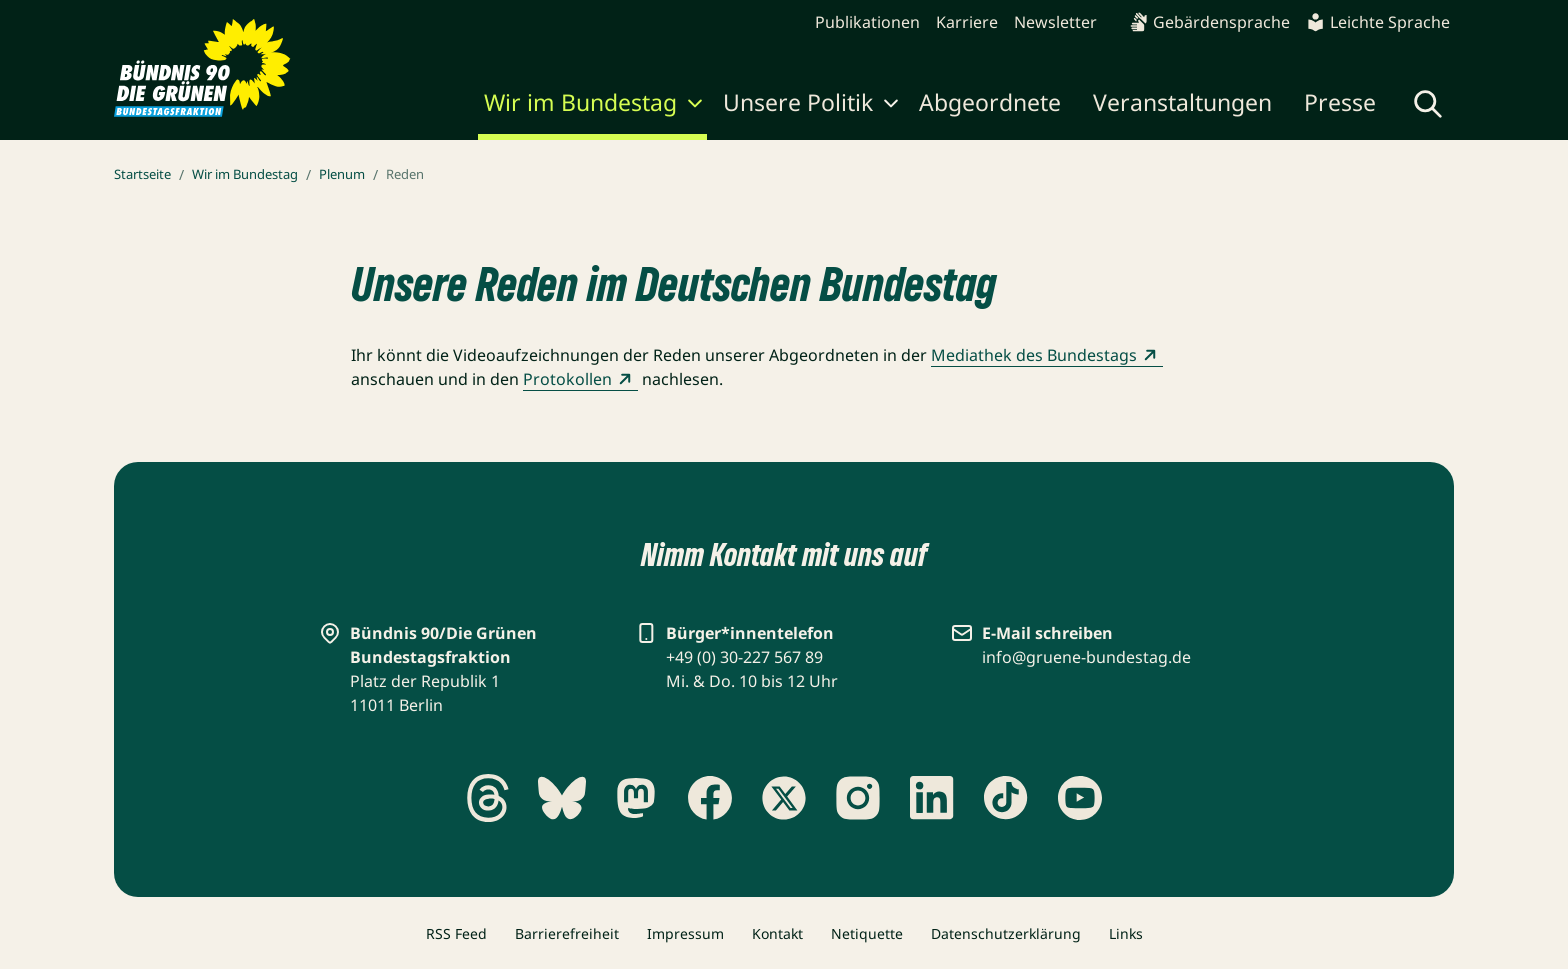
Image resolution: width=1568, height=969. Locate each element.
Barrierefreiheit (567, 933)
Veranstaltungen (1182, 102)
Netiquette (867, 933)
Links (1126, 933)
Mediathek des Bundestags (1047, 355)
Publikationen (867, 22)
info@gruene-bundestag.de (1086, 657)
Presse (1340, 102)
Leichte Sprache (1378, 22)
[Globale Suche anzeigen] (1428, 104)
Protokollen (580, 379)
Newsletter (1055, 22)
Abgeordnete (990, 102)
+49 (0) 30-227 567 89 (744, 657)
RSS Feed (456, 933)
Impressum (685, 933)
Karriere (967, 22)
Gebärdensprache (1209, 22)
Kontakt (777, 933)
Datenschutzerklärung (1006, 933)
